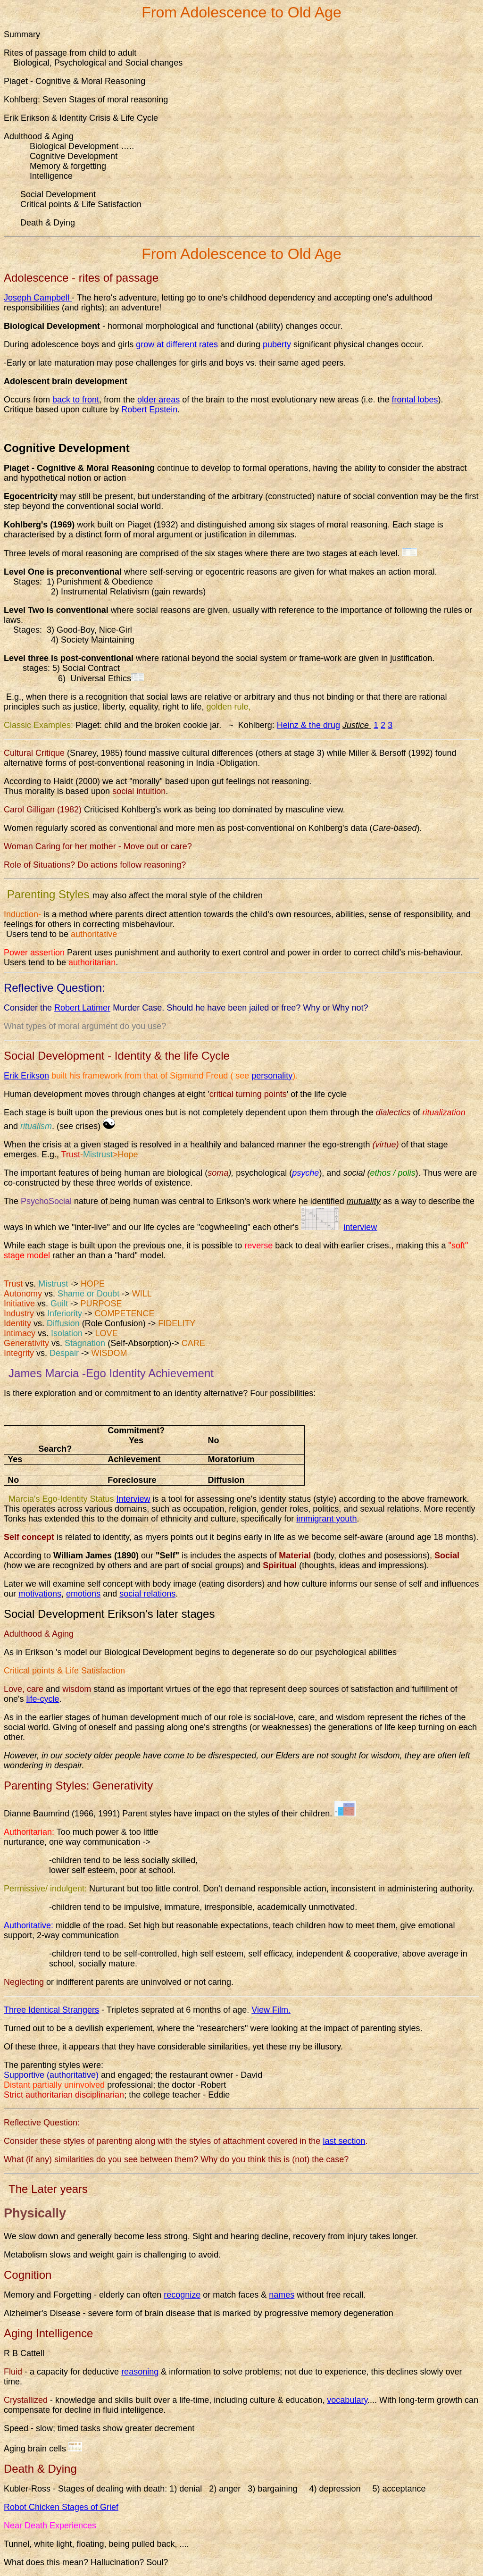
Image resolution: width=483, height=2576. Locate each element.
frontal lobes (414, 399)
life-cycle (42, 1699)
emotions (83, 1593)
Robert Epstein (149, 409)
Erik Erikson (26, 1075)
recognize (182, 2295)
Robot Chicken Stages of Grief (61, 2507)
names (281, 2295)
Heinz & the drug (308, 725)
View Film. (271, 2010)
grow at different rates (177, 344)
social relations (147, 1593)
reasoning (139, 2371)
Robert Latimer (82, 1007)
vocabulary (347, 2400)
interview (360, 1227)
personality (271, 1075)
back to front (75, 399)
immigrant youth (326, 1518)
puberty (277, 344)
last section (344, 2141)
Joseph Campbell (38, 297)
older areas (158, 399)
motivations (39, 1593)
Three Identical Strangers (51, 2010)
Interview (133, 1499)
